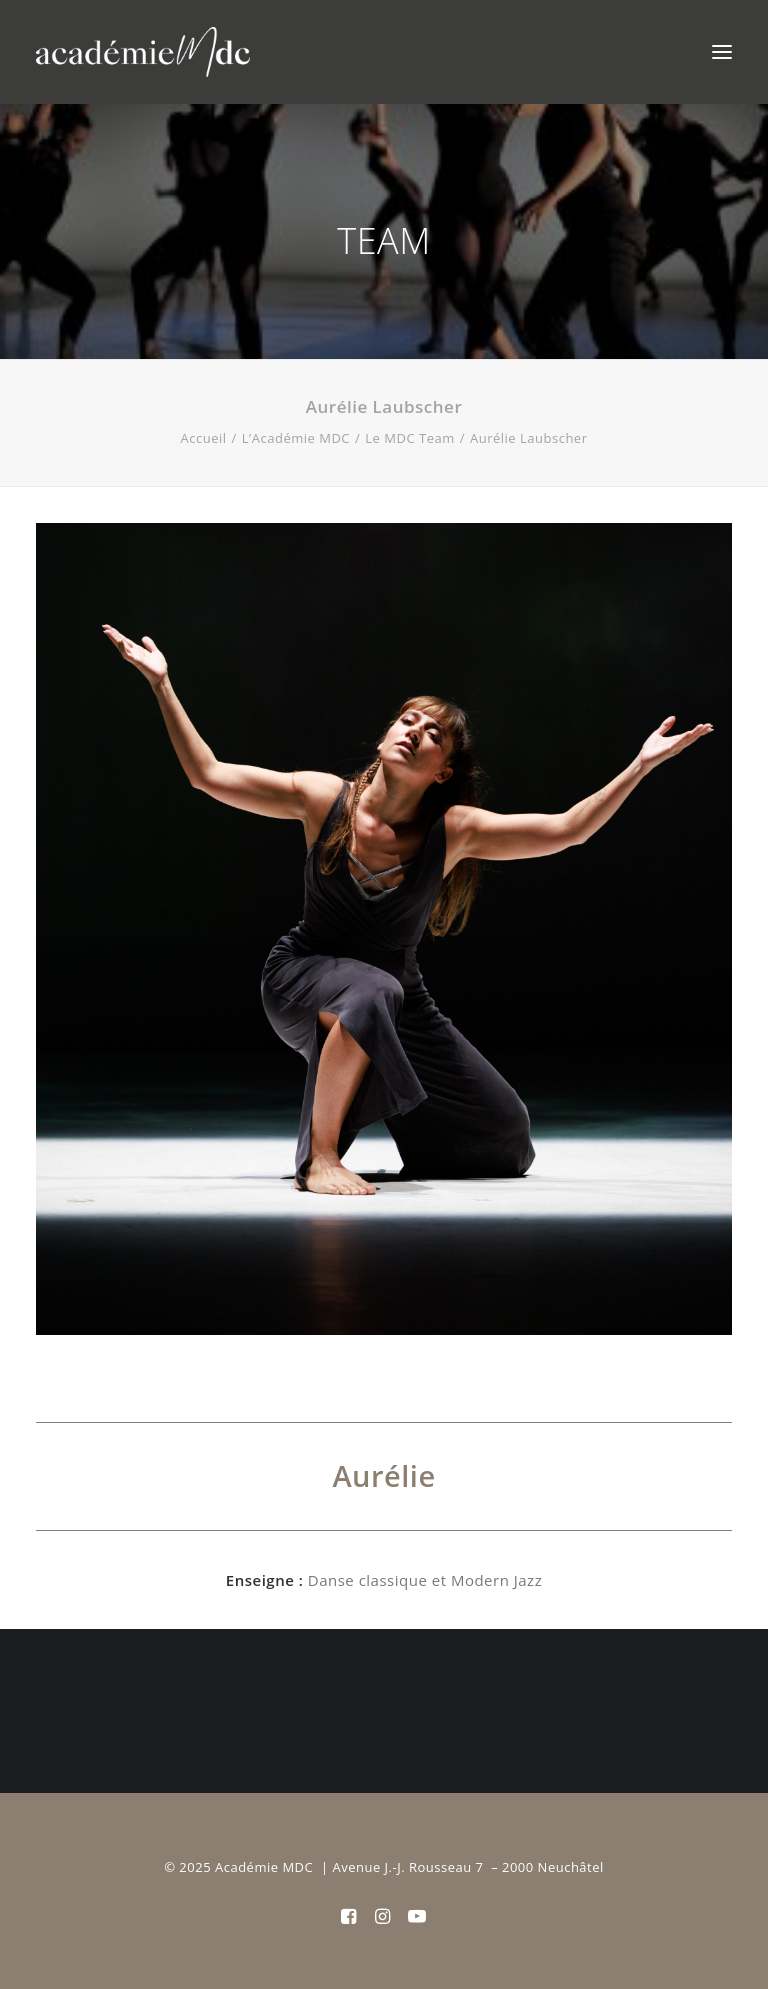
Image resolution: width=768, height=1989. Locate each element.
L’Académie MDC (296, 438)
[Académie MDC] (143, 52)
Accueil (204, 438)
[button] (722, 52)
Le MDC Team (409, 438)
